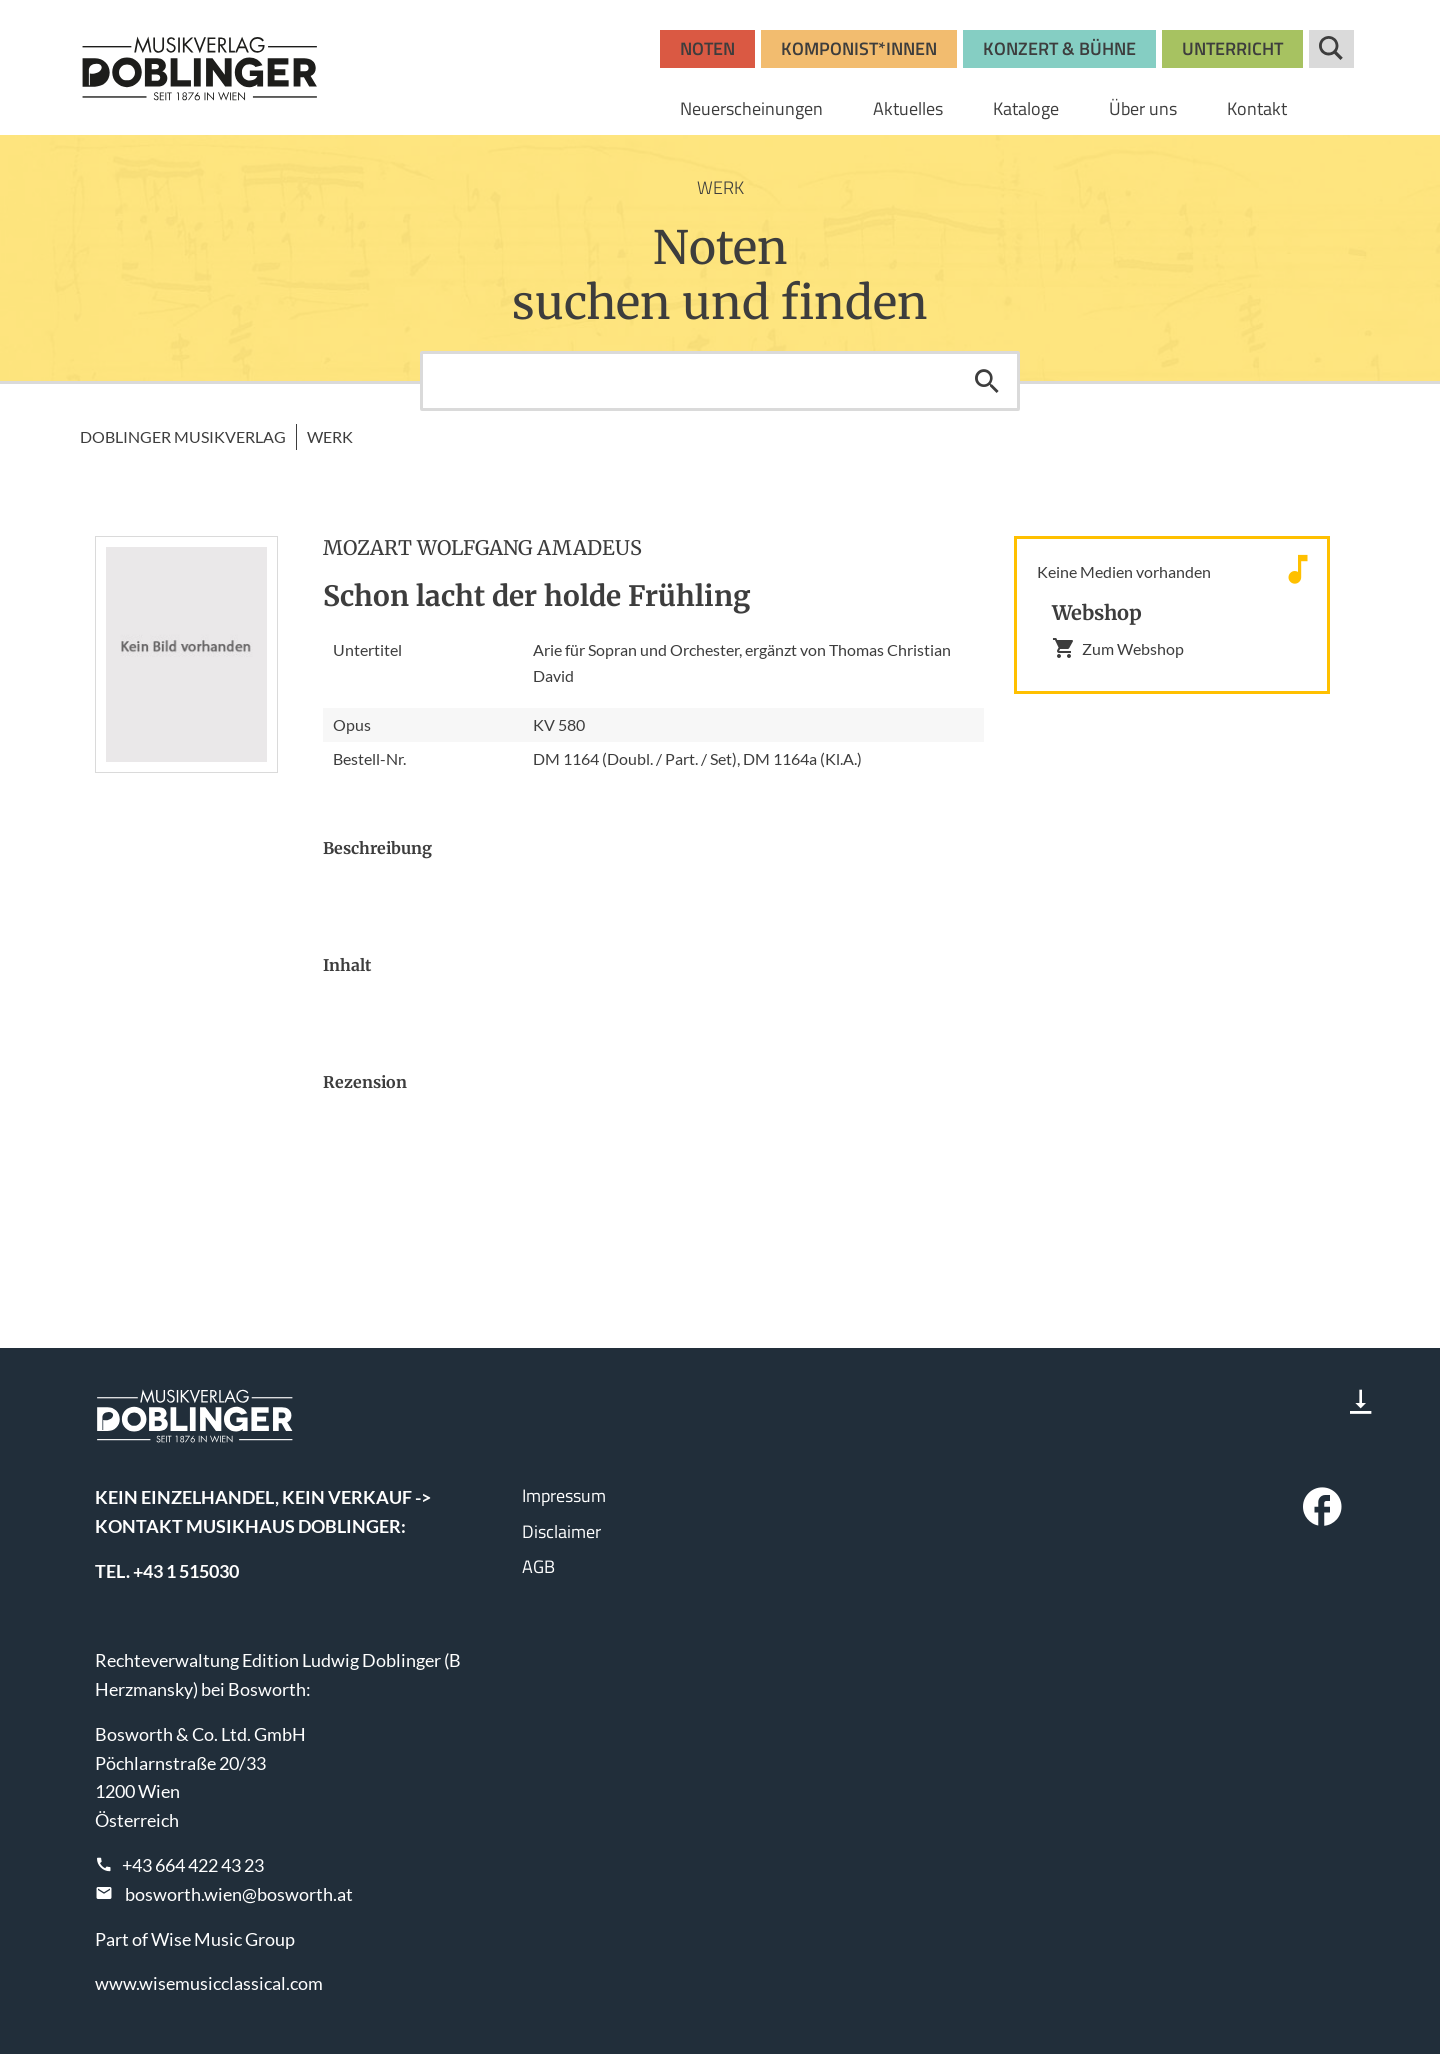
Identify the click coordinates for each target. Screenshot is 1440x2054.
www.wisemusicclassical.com (209, 1983)
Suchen (987, 381)
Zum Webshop (1118, 648)
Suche (1331, 49)
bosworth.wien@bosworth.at (239, 1894)
